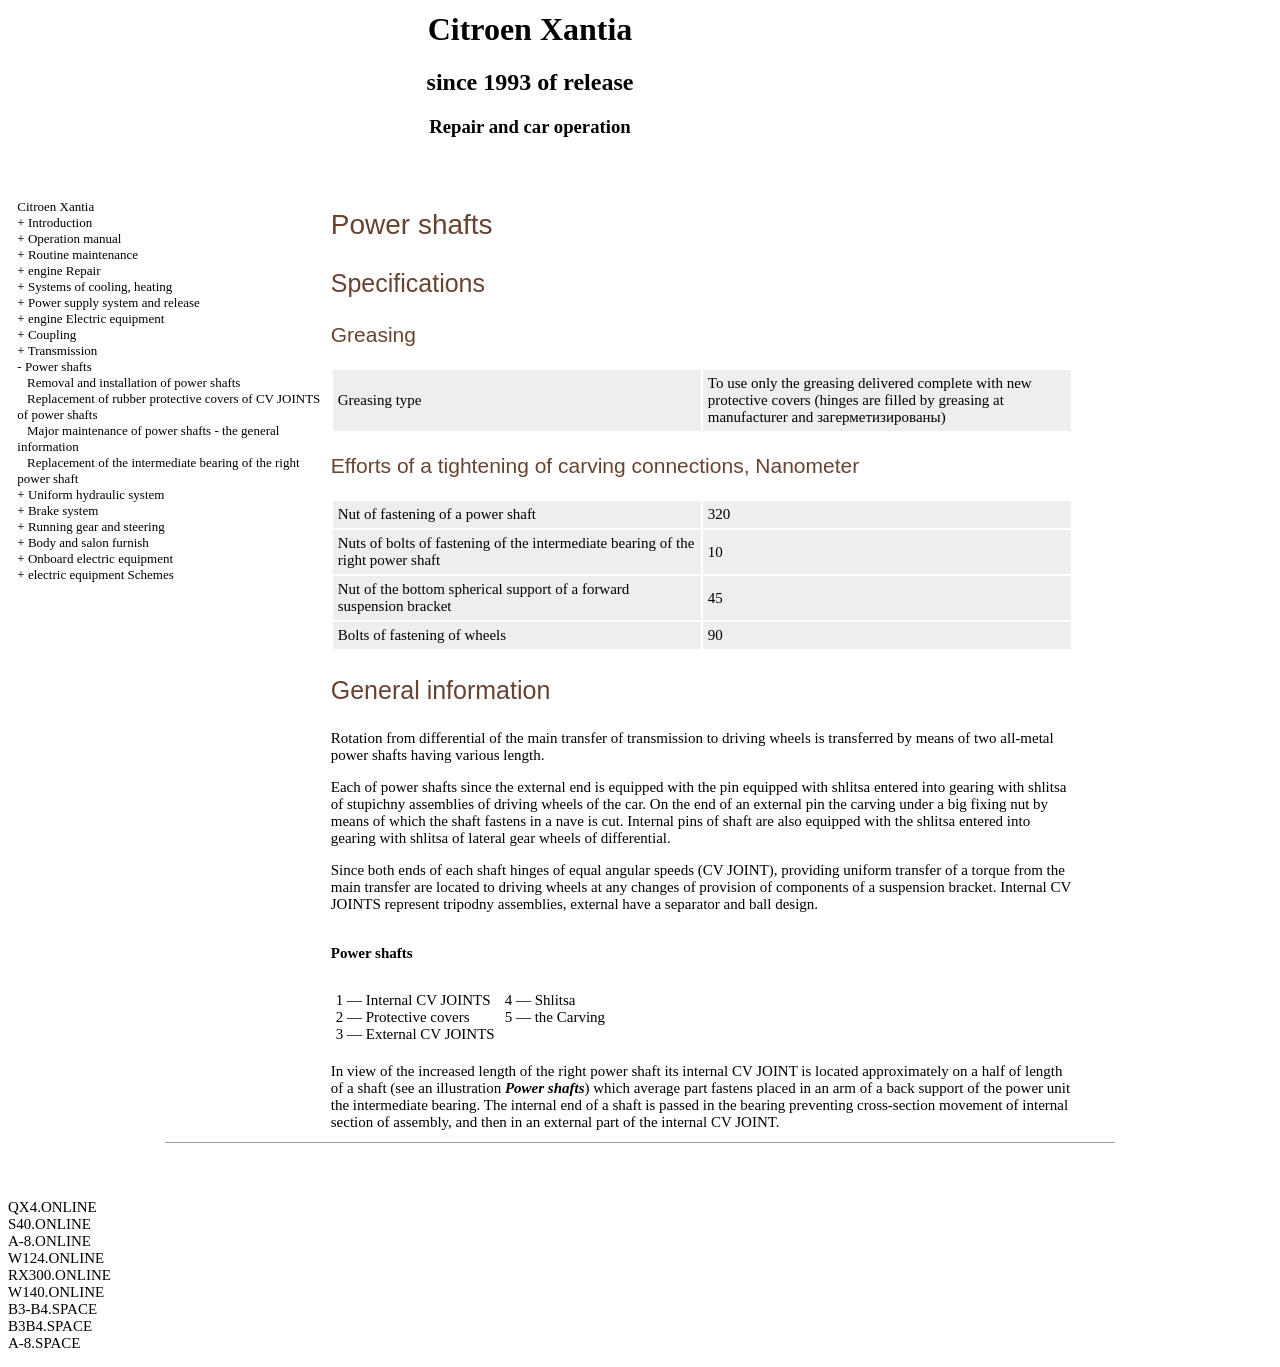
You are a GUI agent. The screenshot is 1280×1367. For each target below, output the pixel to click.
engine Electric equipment (96, 318)
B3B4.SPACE (50, 1326)
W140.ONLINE (56, 1292)
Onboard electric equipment (100, 558)
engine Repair (64, 270)
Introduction (60, 222)
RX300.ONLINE (59, 1275)
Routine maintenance (83, 254)
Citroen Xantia (55, 206)
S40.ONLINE (49, 1224)
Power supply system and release (114, 302)
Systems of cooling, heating (100, 286)
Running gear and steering (96, 526)
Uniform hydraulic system (96, 494)
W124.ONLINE (56, 1258)
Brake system (63, 510)
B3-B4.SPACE (52, 1309)
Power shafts (58, 366)
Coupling (52, 334)
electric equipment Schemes (101, 574)
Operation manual (75, 238)
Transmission (63, 350)
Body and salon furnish (88, 542)
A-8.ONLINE (49, 1241)
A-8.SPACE (44, 1343)
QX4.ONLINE (52, 1207)
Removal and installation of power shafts (133, 382)
